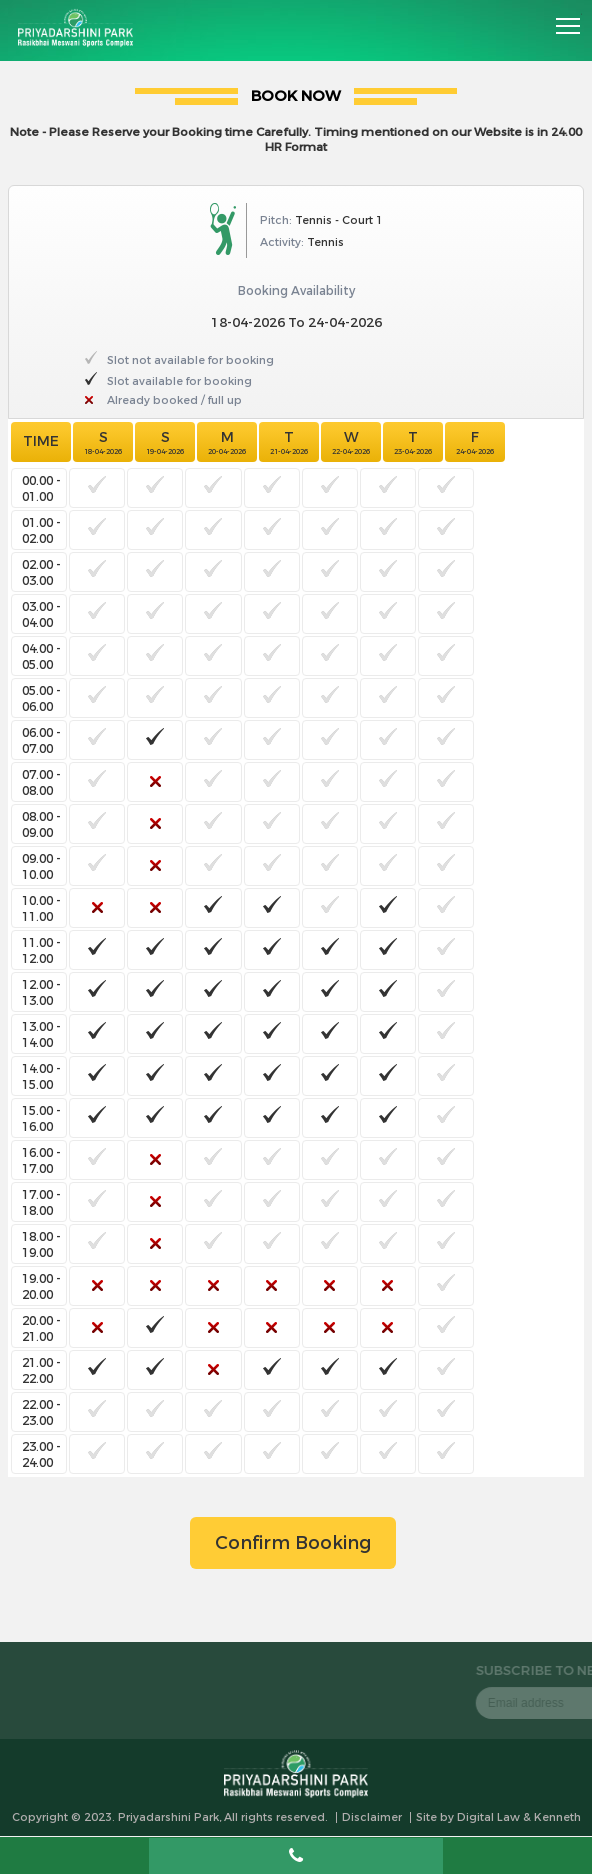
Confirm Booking (293, 1543)
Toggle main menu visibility (569, 19)
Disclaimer (372, 1817)
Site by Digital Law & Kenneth (498, 1817)
